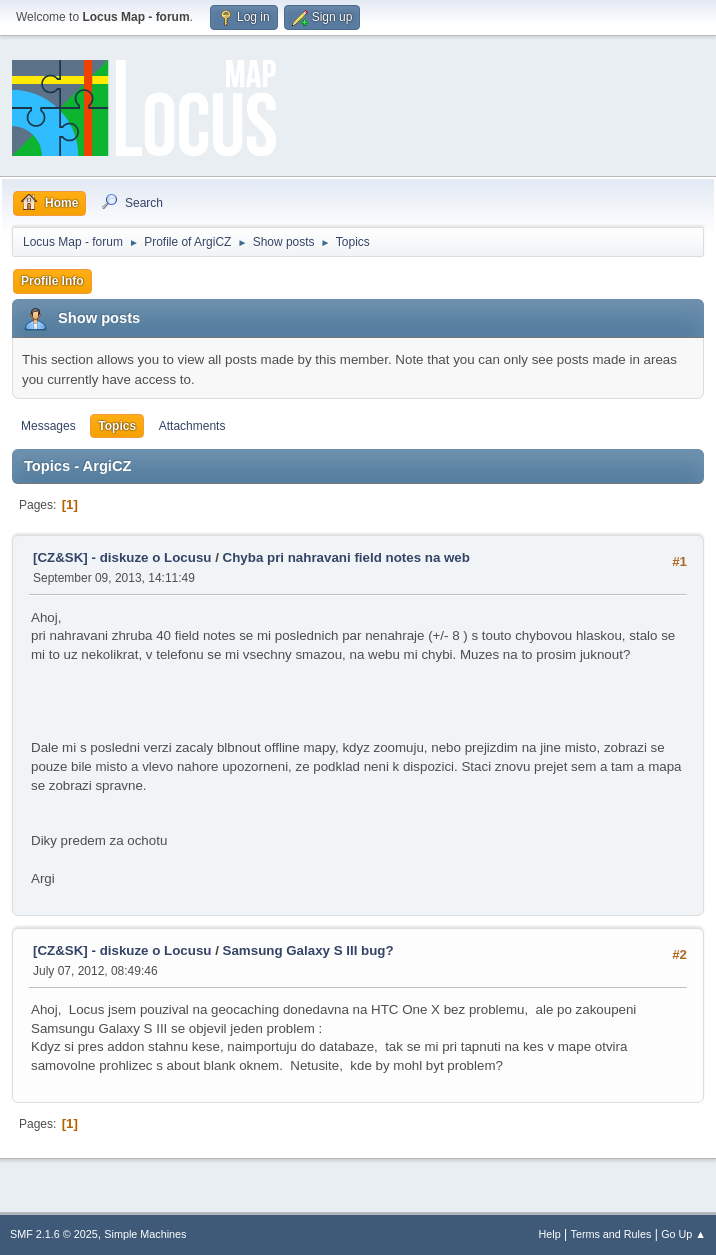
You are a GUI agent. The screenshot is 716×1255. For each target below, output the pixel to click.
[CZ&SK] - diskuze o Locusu (122, 557)
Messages (48, 426)
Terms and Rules (611, 1234)
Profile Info (52, 281)
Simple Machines (145, 1234)
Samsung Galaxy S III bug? (308, 950)
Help (550, 1234)
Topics (117, 426)
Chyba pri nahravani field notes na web (346, 557)
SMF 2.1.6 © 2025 (54, 1234)
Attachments (192, 426)
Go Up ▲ (683, 1234)
